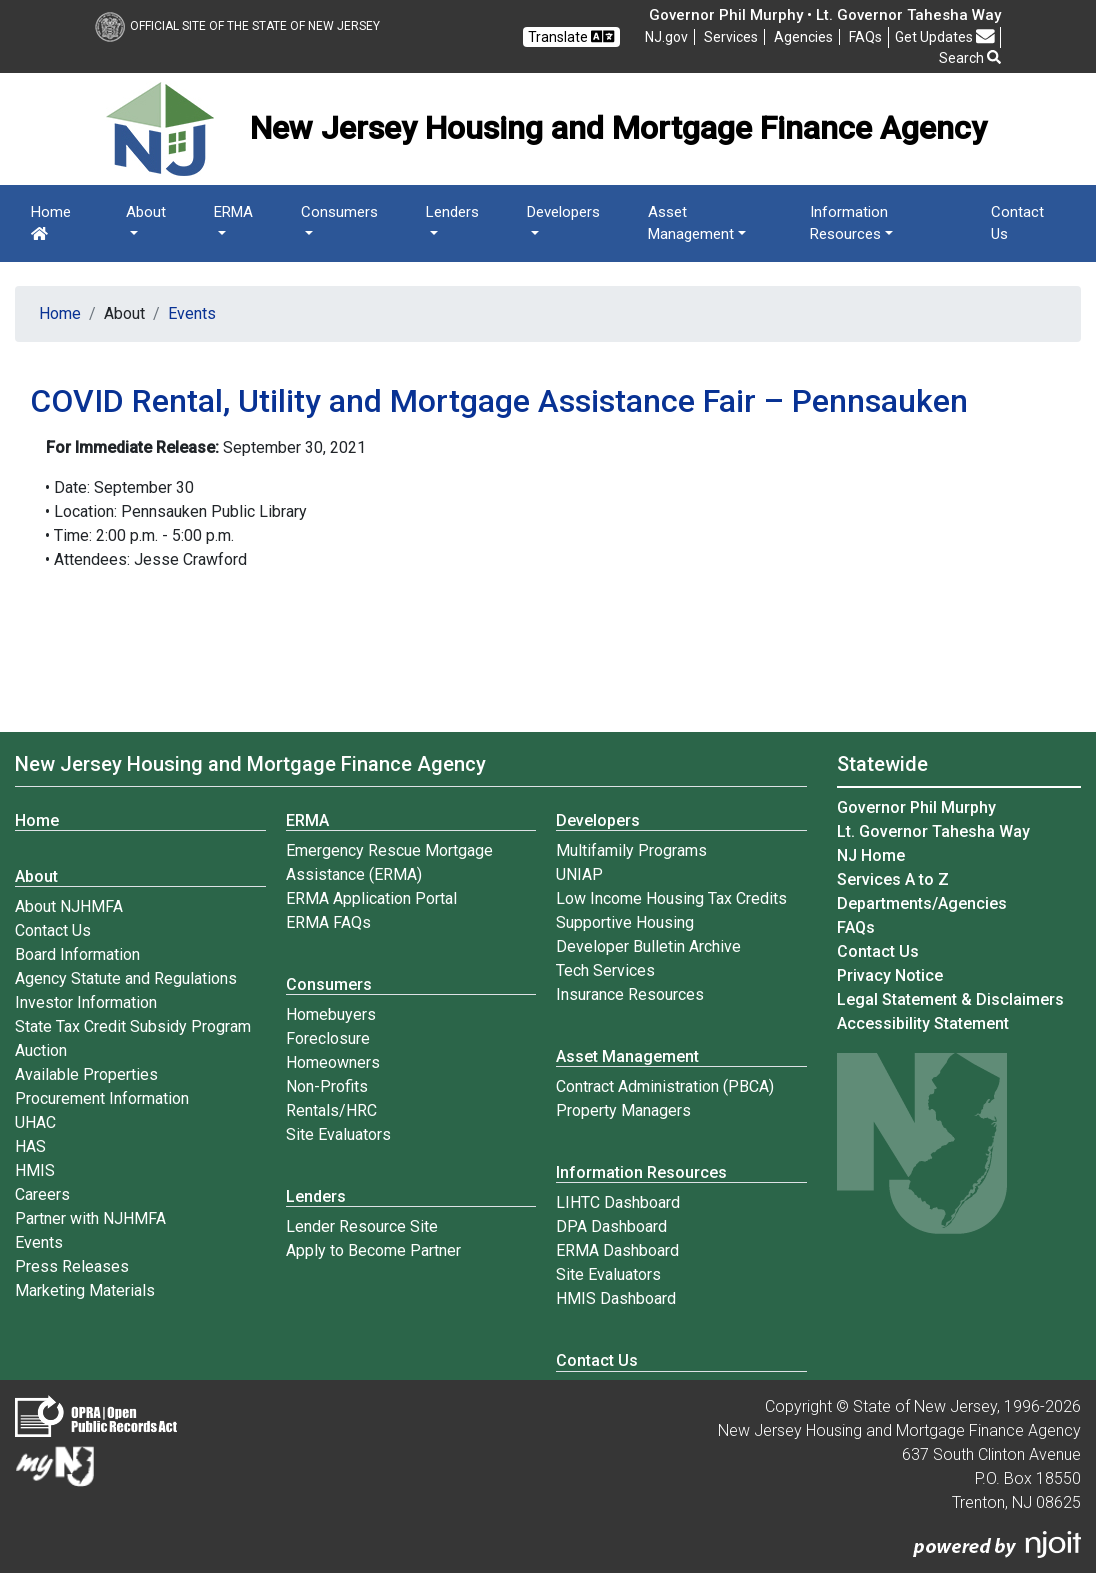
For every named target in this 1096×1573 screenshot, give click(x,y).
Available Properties (86, 1074)
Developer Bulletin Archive (648, 946)
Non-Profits (327, 1086)
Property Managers (623, 1110)
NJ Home (871, 855)
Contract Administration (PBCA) (665, 1086)
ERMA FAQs (328, 922)
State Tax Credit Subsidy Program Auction (133, 1038)
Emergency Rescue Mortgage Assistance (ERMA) (389, 862)
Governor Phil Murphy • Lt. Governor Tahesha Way (825, 15)
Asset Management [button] (691, 223)
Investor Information (86, 1002)
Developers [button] (563, 212)
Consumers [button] (339, 212)
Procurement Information (102, 1098)
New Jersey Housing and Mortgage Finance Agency (250, 764)
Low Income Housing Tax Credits (671, 898)
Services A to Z (893, 879)
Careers (42, 1194)
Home (51, 222)
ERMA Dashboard (617, 1250)
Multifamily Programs (631, 850)
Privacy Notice (890, 975)
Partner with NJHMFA (90, 1218)
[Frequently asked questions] (865, 37)
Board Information (77, 954)
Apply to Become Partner (373, 1250)
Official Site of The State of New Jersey (237, 26)
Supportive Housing (625, 922)
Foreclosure (328, 1038)
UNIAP (579, 874)
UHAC (35, 1122)
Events (192, 313)
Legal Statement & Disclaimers (950, 999)
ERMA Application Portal (371, 898)
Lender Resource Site (362, 1226)
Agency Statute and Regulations (126, 978)
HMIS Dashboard (616, 1298)
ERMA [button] (233, 212)
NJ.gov (666, 37)
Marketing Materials (85, 1290)
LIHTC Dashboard (618, 1202)
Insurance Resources (630, 994)
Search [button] (970, 58)
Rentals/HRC (331, 1110)
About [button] (146, 212)
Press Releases (72, 1266)
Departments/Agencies (922, 903)
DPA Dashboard (611, 1226)
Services (731, 37)
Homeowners (333, 1062)
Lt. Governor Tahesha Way (933, 831)
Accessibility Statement (923, 1023)
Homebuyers (331, 1014)
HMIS (35, 1170)
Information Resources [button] (849, 223)
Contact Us (1017, 223)
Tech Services (605, 970)
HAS (30, 1146)
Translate (571, 36)
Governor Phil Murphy (916, 807)
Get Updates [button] (945, 36)
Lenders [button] (452, 212)
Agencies (803, 37)
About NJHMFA (69, 906)
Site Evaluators (338, 1134)
